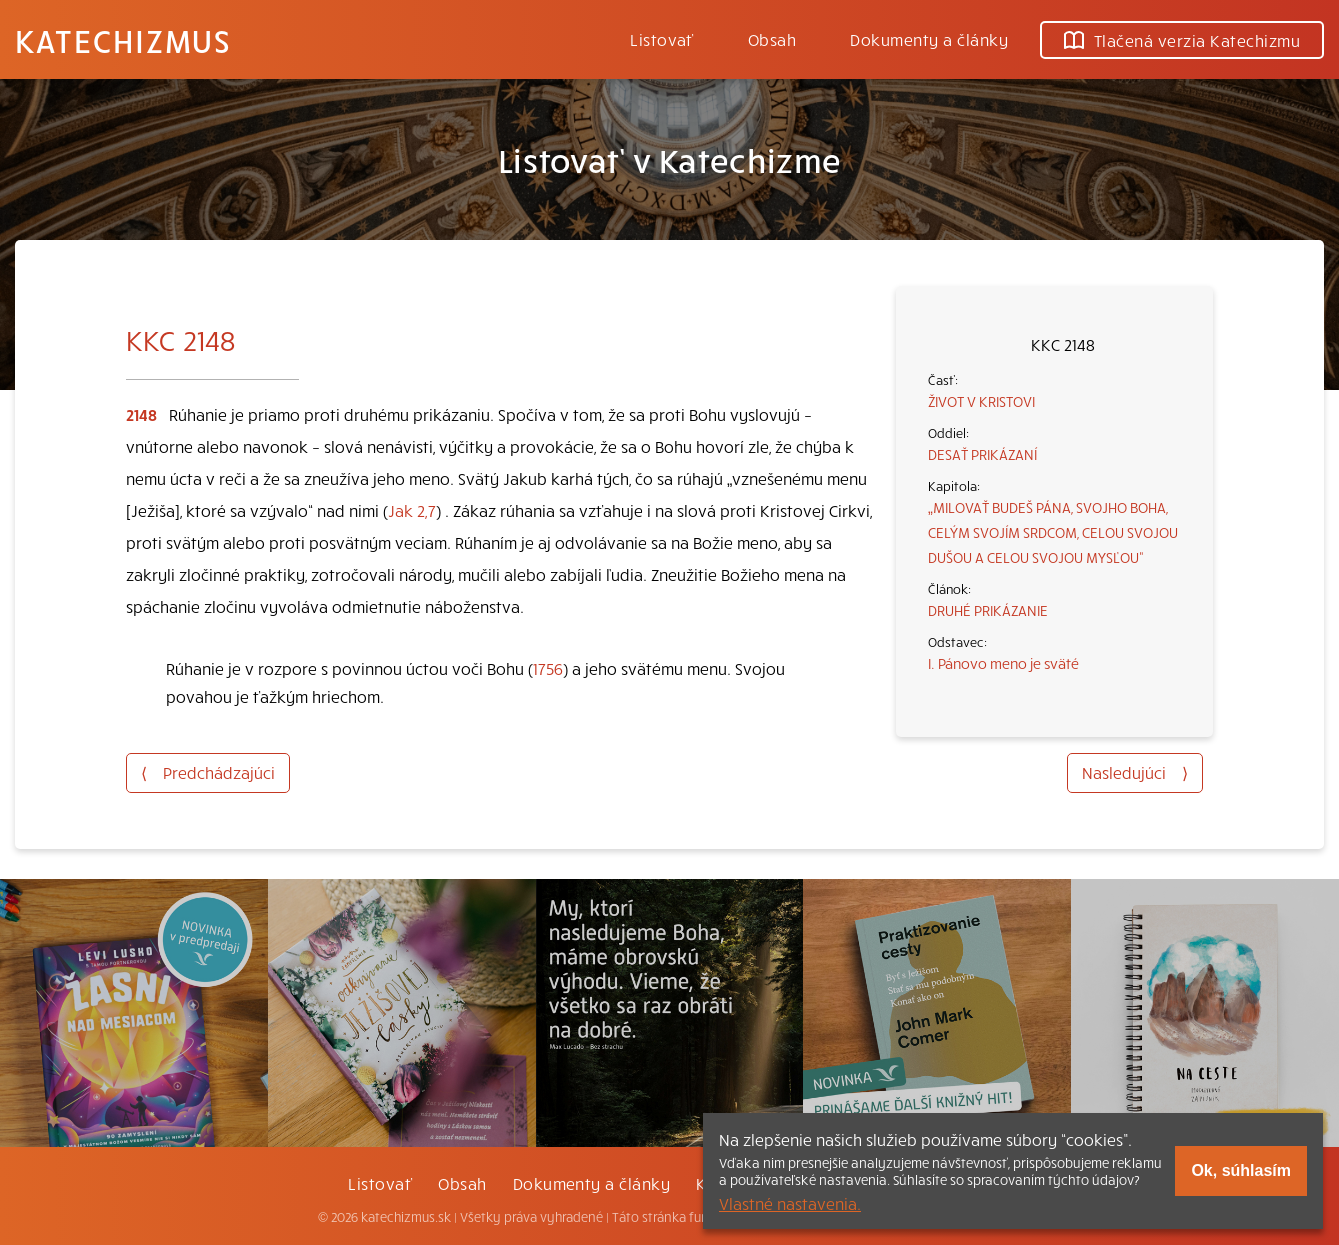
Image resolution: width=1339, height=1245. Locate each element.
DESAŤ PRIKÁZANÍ (982, 454)
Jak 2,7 (412, 510)
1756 (548, 668)
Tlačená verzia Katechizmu (1182, 40)
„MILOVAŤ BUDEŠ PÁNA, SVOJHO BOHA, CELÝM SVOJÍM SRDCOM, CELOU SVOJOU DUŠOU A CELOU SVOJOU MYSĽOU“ (1053, 532)
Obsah (772, 39)
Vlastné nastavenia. (790, 1203)
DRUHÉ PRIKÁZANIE (988, 610)
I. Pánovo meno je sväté (1003, 663)
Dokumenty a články (929, 39)
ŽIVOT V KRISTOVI (981, 401)
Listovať (662, 39)
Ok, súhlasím (1241, 1170)
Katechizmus (123, 40)
